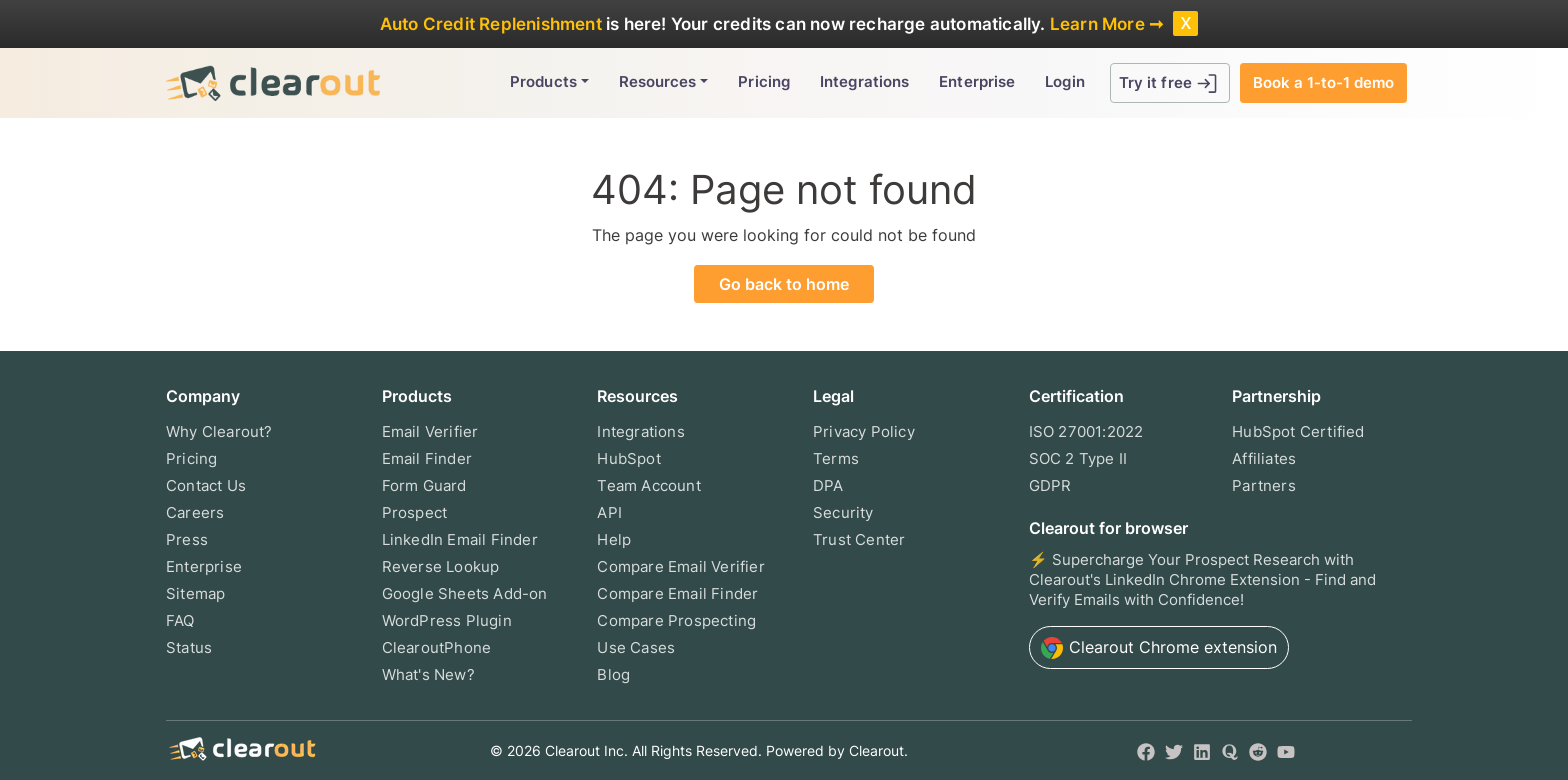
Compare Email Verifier (680, 566)
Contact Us (206, 485)
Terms (836, 458)
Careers (195, 512)
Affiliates (1264, 458)
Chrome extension (1159, 648)
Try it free (1170, 83)
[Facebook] (1146, 750)
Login (1065, 81)
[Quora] (1230, 750)
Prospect (415, 512)
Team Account (648, 485)
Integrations (864, 81)
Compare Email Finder (677, 593)
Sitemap (195, 593)
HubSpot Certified (1298, 431)
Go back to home (784, 284)
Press (187, 539)
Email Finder (427, 458)
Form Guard (424, 485)
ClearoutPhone (437, 647)
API (609, 512)
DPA (828, 485)
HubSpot (628, 458)
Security (843, 512)
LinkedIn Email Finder (460, 539)
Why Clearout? (219, 431)
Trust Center (859, 539)
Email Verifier (430, 431)
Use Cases (636, 647)
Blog (613, 674)
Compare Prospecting (676, 620)
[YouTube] (1286, 750)
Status (189, 647)
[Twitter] (1174, 750)
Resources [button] (658, 81)
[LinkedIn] (1202, 750)
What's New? (428, 674)
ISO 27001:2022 (1086, 431)
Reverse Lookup (441, 566)
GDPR (1050, 485)
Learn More (1097, 24)
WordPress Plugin (447, 620)
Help (614, 539)
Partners (1264, 485)
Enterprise (977, 81)
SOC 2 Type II (1078, 458)
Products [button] (543, 81)
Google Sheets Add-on (465, 593)
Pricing (764, 81)
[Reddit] (1258, 750)
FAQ (180, 620)
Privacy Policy (864, 431)
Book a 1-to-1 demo (1323, 82)
